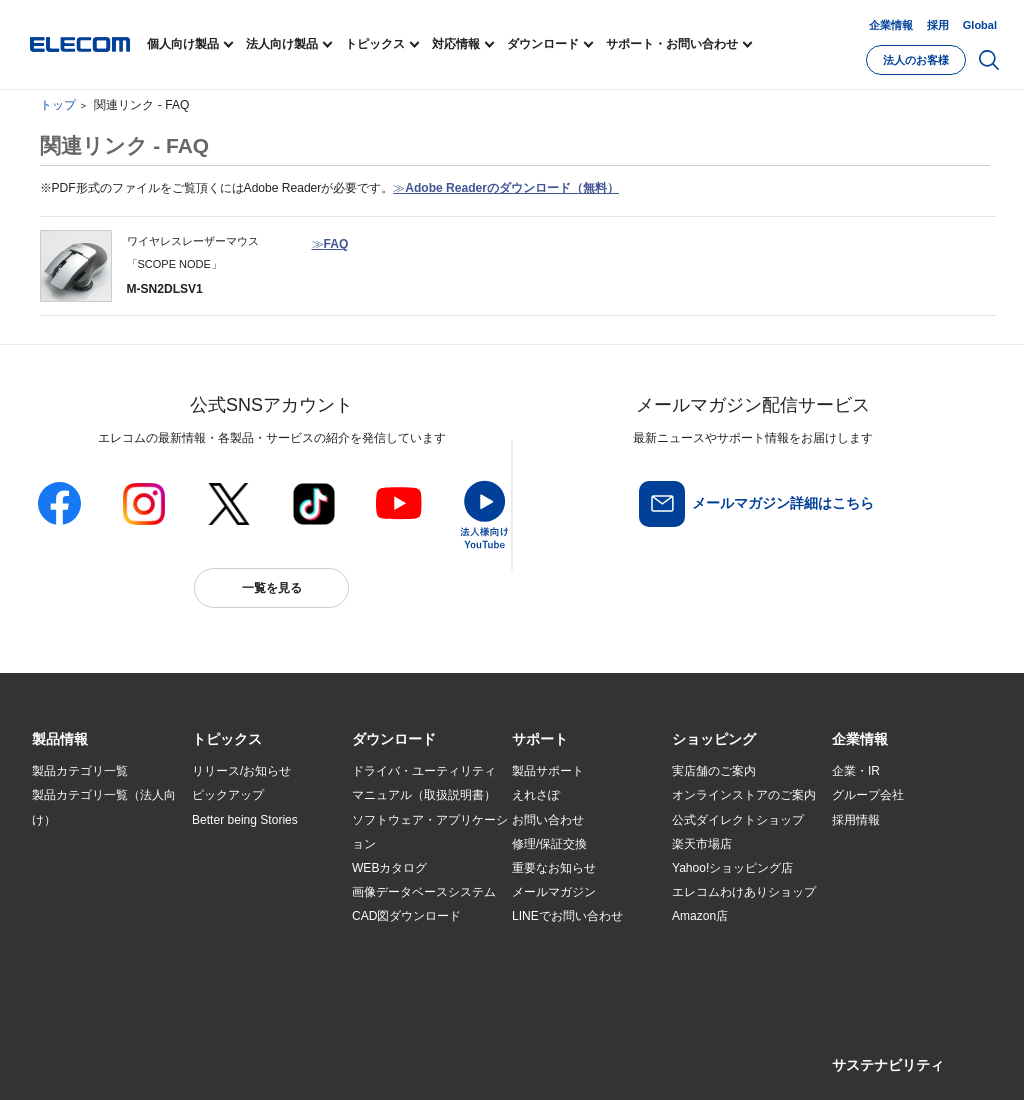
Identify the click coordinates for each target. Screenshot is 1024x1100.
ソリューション (74, 892)
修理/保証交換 (549, 844)
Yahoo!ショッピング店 (732, 868)
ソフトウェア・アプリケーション (430, 832)
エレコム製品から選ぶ (252, 917)
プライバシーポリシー (346, 1056)
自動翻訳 (669, 1056)
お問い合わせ (548, 820)
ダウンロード (543, 44)
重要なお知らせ (554, 868)
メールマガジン (554, 892)
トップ (58, 105)
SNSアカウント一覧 (77, 1057)
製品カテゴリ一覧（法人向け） (104, 807)
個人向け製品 (183, 44)
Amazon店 (700, 916)
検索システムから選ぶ (252, 941)
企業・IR (856, 771)
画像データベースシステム (424, 892)
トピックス (375, 44)
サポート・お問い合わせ (672, 44)
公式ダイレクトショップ (738, 820)
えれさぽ (536, 795)
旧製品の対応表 (234, 965)
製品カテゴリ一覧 (80, 771)
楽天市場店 (702, 844)
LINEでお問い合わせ (567, 916)
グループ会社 (868, 795)
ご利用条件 (250, 1056)
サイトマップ (174, 1056)
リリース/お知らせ (241, 771)
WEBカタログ (389, 868)
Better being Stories (245, 820)
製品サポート (548, 771)
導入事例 (56, 917)
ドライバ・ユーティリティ (424, 771)
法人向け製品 (282, 44)
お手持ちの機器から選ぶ (258, 892)
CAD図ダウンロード (406, 916)
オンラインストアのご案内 (744, 795)
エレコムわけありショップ (744, 892)
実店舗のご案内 (714, 771)
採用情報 (856, 820)
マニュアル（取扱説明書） (424, 795)
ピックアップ (228, 795)
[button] (227, 740)
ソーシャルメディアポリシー (482, 1056)
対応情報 (456, 44)
